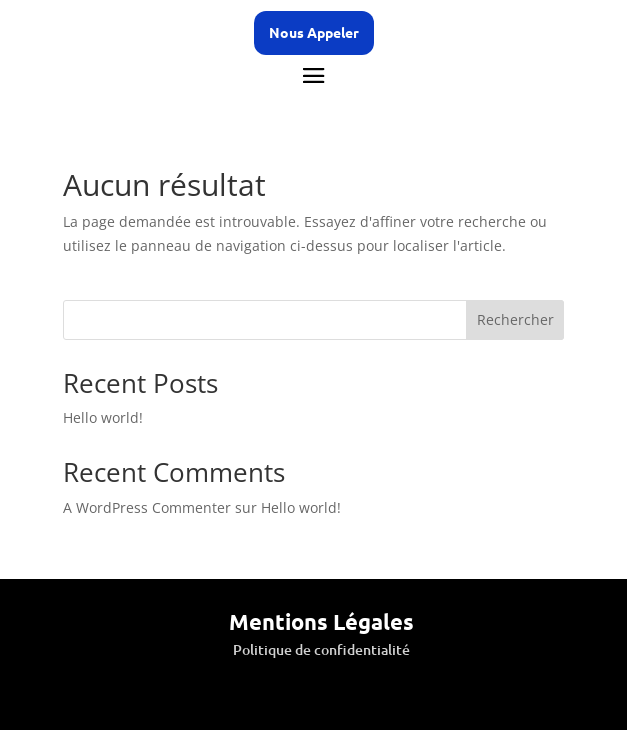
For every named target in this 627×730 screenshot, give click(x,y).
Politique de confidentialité (321, 649)
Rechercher (515, 319)
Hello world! (103, 417)
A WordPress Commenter (147, 507)
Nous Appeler (314, 32)
